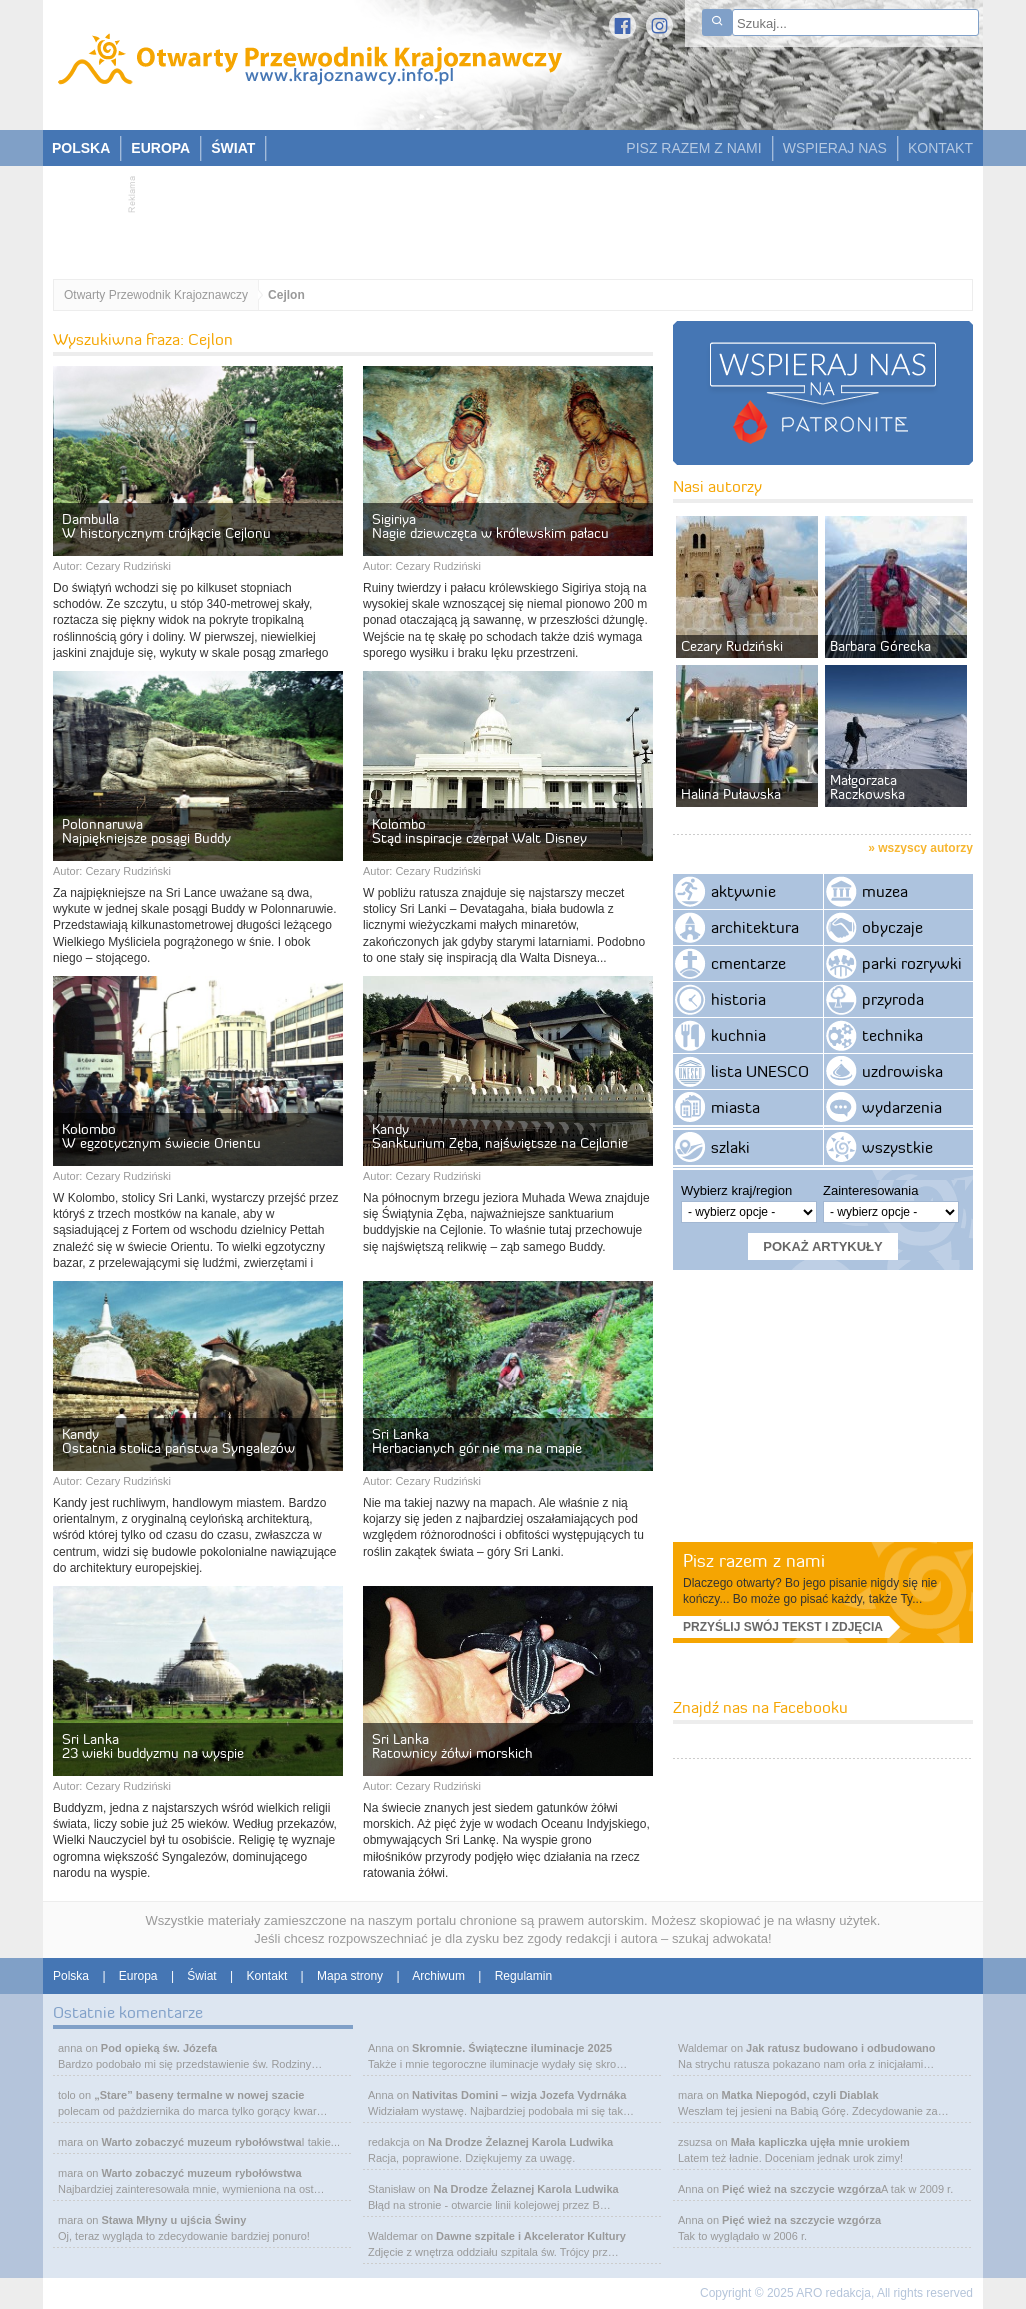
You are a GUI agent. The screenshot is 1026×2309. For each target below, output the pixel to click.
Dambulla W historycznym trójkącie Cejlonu (166, 526)
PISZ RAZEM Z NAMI (693, 148)
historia (738, 999)
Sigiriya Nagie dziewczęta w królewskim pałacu (490, 526)
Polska (71, 1976)
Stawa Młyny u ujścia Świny (173, 2220)
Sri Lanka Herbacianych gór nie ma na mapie (477, 1441)
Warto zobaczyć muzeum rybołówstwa (201, 2142)
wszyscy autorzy (925, 848)
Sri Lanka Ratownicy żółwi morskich (452, 1746)
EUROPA (160, 148)
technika (892, 1035)
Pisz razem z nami (754, 1560)
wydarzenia (902, 1107)
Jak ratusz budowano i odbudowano (840, 2048)
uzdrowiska (902, 1071)
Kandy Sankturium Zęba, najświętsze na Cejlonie (500, 1136)
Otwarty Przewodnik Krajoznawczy (156, 295)
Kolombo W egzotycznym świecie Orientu (161, 1136)
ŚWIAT (233, 148)
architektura (755, 927)
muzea (885, 891)
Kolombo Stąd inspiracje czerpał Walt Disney (479, 831)
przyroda (893, 999)
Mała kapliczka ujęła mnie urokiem (820, 2142)
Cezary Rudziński (128, 566)
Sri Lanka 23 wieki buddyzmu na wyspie (153, 1746)
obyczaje (892, 927)
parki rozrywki (912, 963)
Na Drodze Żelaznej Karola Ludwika (520, 2142)
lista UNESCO (760, 1071)
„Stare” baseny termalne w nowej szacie (199, 2095)
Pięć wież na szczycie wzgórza (801, 2189)
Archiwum (438, 1976)
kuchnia (738, 1035)
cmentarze (748, 963)
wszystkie (897, 1147)
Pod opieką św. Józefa (159, 2048)
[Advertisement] (503, 216)
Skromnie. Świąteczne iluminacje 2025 (512, 2048)
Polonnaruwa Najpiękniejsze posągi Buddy (146, 831)
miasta (735, 1107)
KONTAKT (940, 148)
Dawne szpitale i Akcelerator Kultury (531, 2236)
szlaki (730, 1147)
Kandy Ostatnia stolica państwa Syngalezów (178, 1441)
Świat (201, 1976)
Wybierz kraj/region (736, 1190)
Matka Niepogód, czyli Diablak (799, 2095)
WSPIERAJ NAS (835, 148)
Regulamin (523, 1976)
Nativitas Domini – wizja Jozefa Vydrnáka (519, 2095)
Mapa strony (350, 1976)
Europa (138, 1976)
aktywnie (743, 891)
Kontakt (267, 1976)
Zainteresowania (870, 1190)
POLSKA (81, 148)
